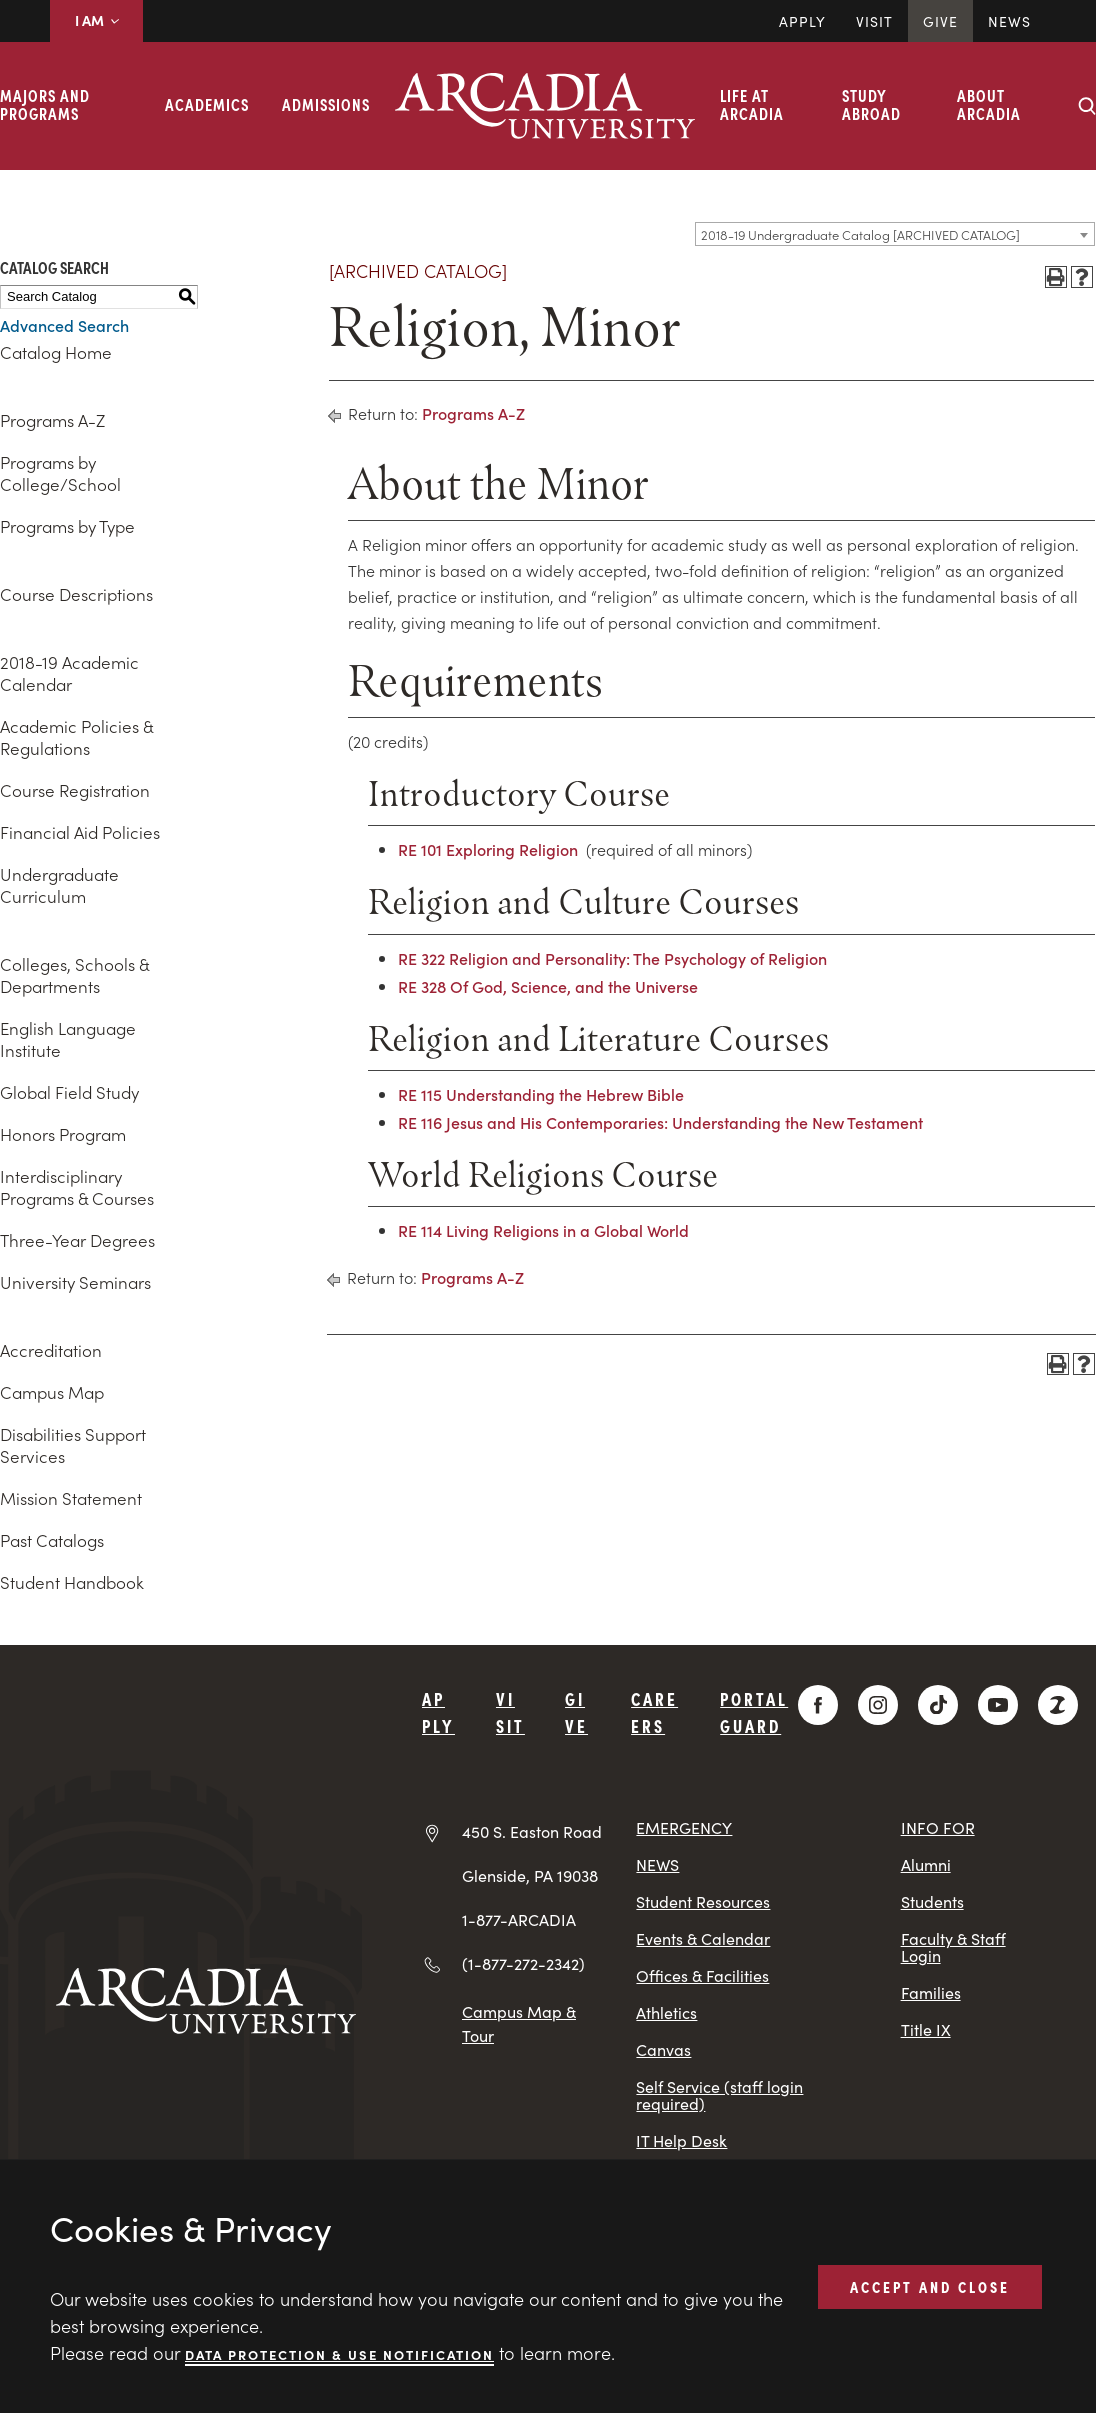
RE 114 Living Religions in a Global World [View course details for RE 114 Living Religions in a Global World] (543, 1230)
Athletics (666, 2012)
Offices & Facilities (702, 1975)
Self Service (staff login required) (719, 2095)
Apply (802, 21)
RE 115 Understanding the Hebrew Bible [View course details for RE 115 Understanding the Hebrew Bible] (541, 1094)
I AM (96, 20)
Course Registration (75, 790)
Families (931, 1992)
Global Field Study (69, 1092)
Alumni (926, 1864)
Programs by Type (67, 526)
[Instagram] (878, 1705)
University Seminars (75, 1282)
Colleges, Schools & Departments (74, 975)
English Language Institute (68, 1039)
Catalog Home (56, 352)
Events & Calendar (703, 1938)
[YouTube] (998, 1705)
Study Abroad (871, 104)
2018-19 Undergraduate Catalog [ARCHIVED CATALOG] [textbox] (860, 234)
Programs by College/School (60, 473)
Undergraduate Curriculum (59, 885)
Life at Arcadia (752, 104)
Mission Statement (71, 1498)
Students (932, 1901)
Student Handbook (72, 1582)
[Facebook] (818, 1705)
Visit (874, 21)
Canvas (663, 2049)
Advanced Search (64, 325)
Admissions (326, 104)
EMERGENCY (684, 1827)
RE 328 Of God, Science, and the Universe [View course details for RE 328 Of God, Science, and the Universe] (548, 986)
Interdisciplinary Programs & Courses (77, 1187)
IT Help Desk (681, 2140)
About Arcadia (989, 104)
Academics (207, 104)
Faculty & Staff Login (953, 1947)
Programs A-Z (52, 420)
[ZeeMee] (1058, 1705)
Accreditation (51, 1350)
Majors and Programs (45, 104)
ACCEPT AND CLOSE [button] (930, 2286)
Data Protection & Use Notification (339, 2353)
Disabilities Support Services (73, 1445)
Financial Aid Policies (80, 832)
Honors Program (63, 1134)
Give (940, 21)
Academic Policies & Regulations (76, 737)
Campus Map (52, 1392)
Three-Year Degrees (77, 1240)
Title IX (926, 2029)
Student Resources (703, 1901)
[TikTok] (938, 1705)
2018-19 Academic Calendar (69, 673)
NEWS (657, 1864)
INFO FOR (938, 1827)
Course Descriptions (76, 594)
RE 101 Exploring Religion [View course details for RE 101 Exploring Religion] (488, 849)
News (1009, 21)
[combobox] (895, 234)
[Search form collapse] (1087, 106)
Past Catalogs (52, 1540)
